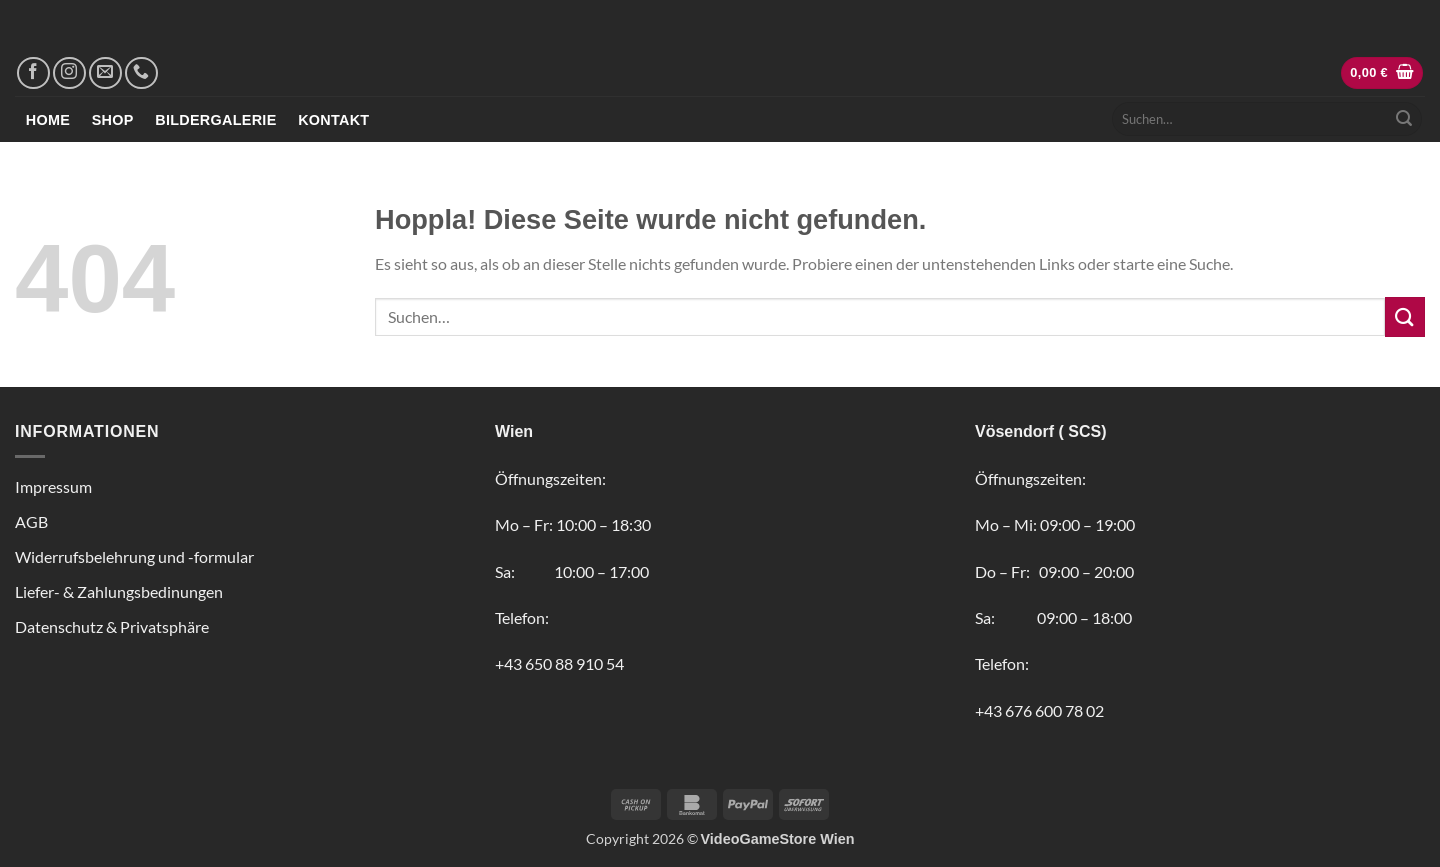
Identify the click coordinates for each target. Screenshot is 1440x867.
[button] (1382, 73)
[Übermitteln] (1404, 119)
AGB (31, 521)
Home (48, 120)
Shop (113, 120)
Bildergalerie (215, 120)
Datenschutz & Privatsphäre (112, 626)
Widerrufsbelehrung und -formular (134, 556)
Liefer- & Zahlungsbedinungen (119, 591)
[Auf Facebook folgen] (33, 73)
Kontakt (333, 120)
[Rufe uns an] (141, 73)
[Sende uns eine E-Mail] (105, 73)
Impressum (53, 486)
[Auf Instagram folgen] (69, 73)
